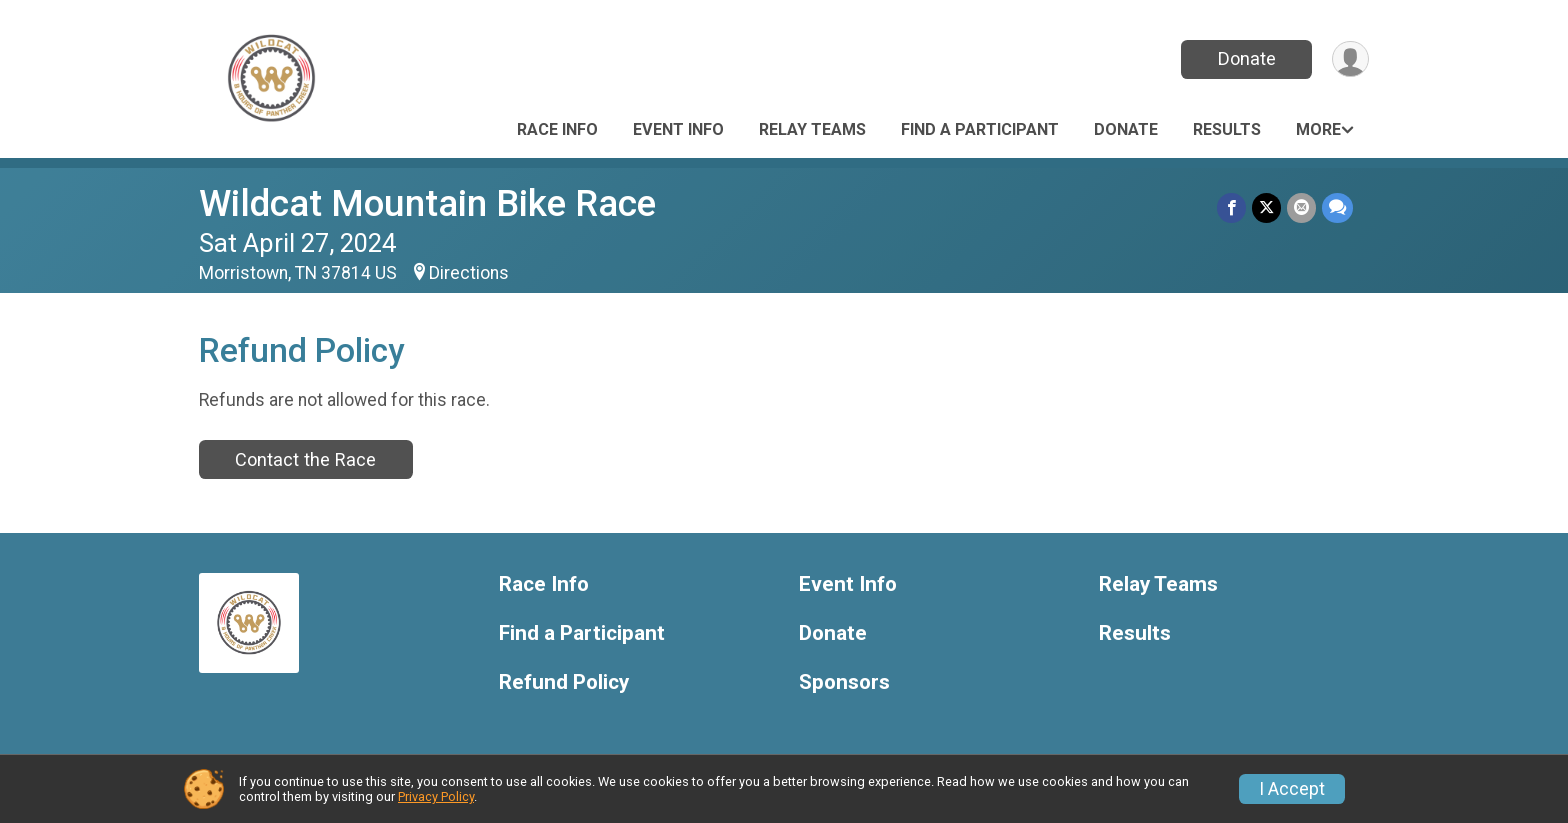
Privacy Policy (436, 796)
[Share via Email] (1301, 207)
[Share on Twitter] (1266, 207)
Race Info (557, 129)
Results (1227, 129)
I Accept (1292, 789)
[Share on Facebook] (1231, 207)
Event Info (678, 129)
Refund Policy (564, 682)
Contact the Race (305, 459)
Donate (1247, 58)
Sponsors (844, 682)
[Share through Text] (1337, 207)
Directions (469, 273)
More (1318, 129)
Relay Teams (812, 129)
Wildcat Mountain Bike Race (427, 203)
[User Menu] (1350, 59)
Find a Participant (980, 129)
